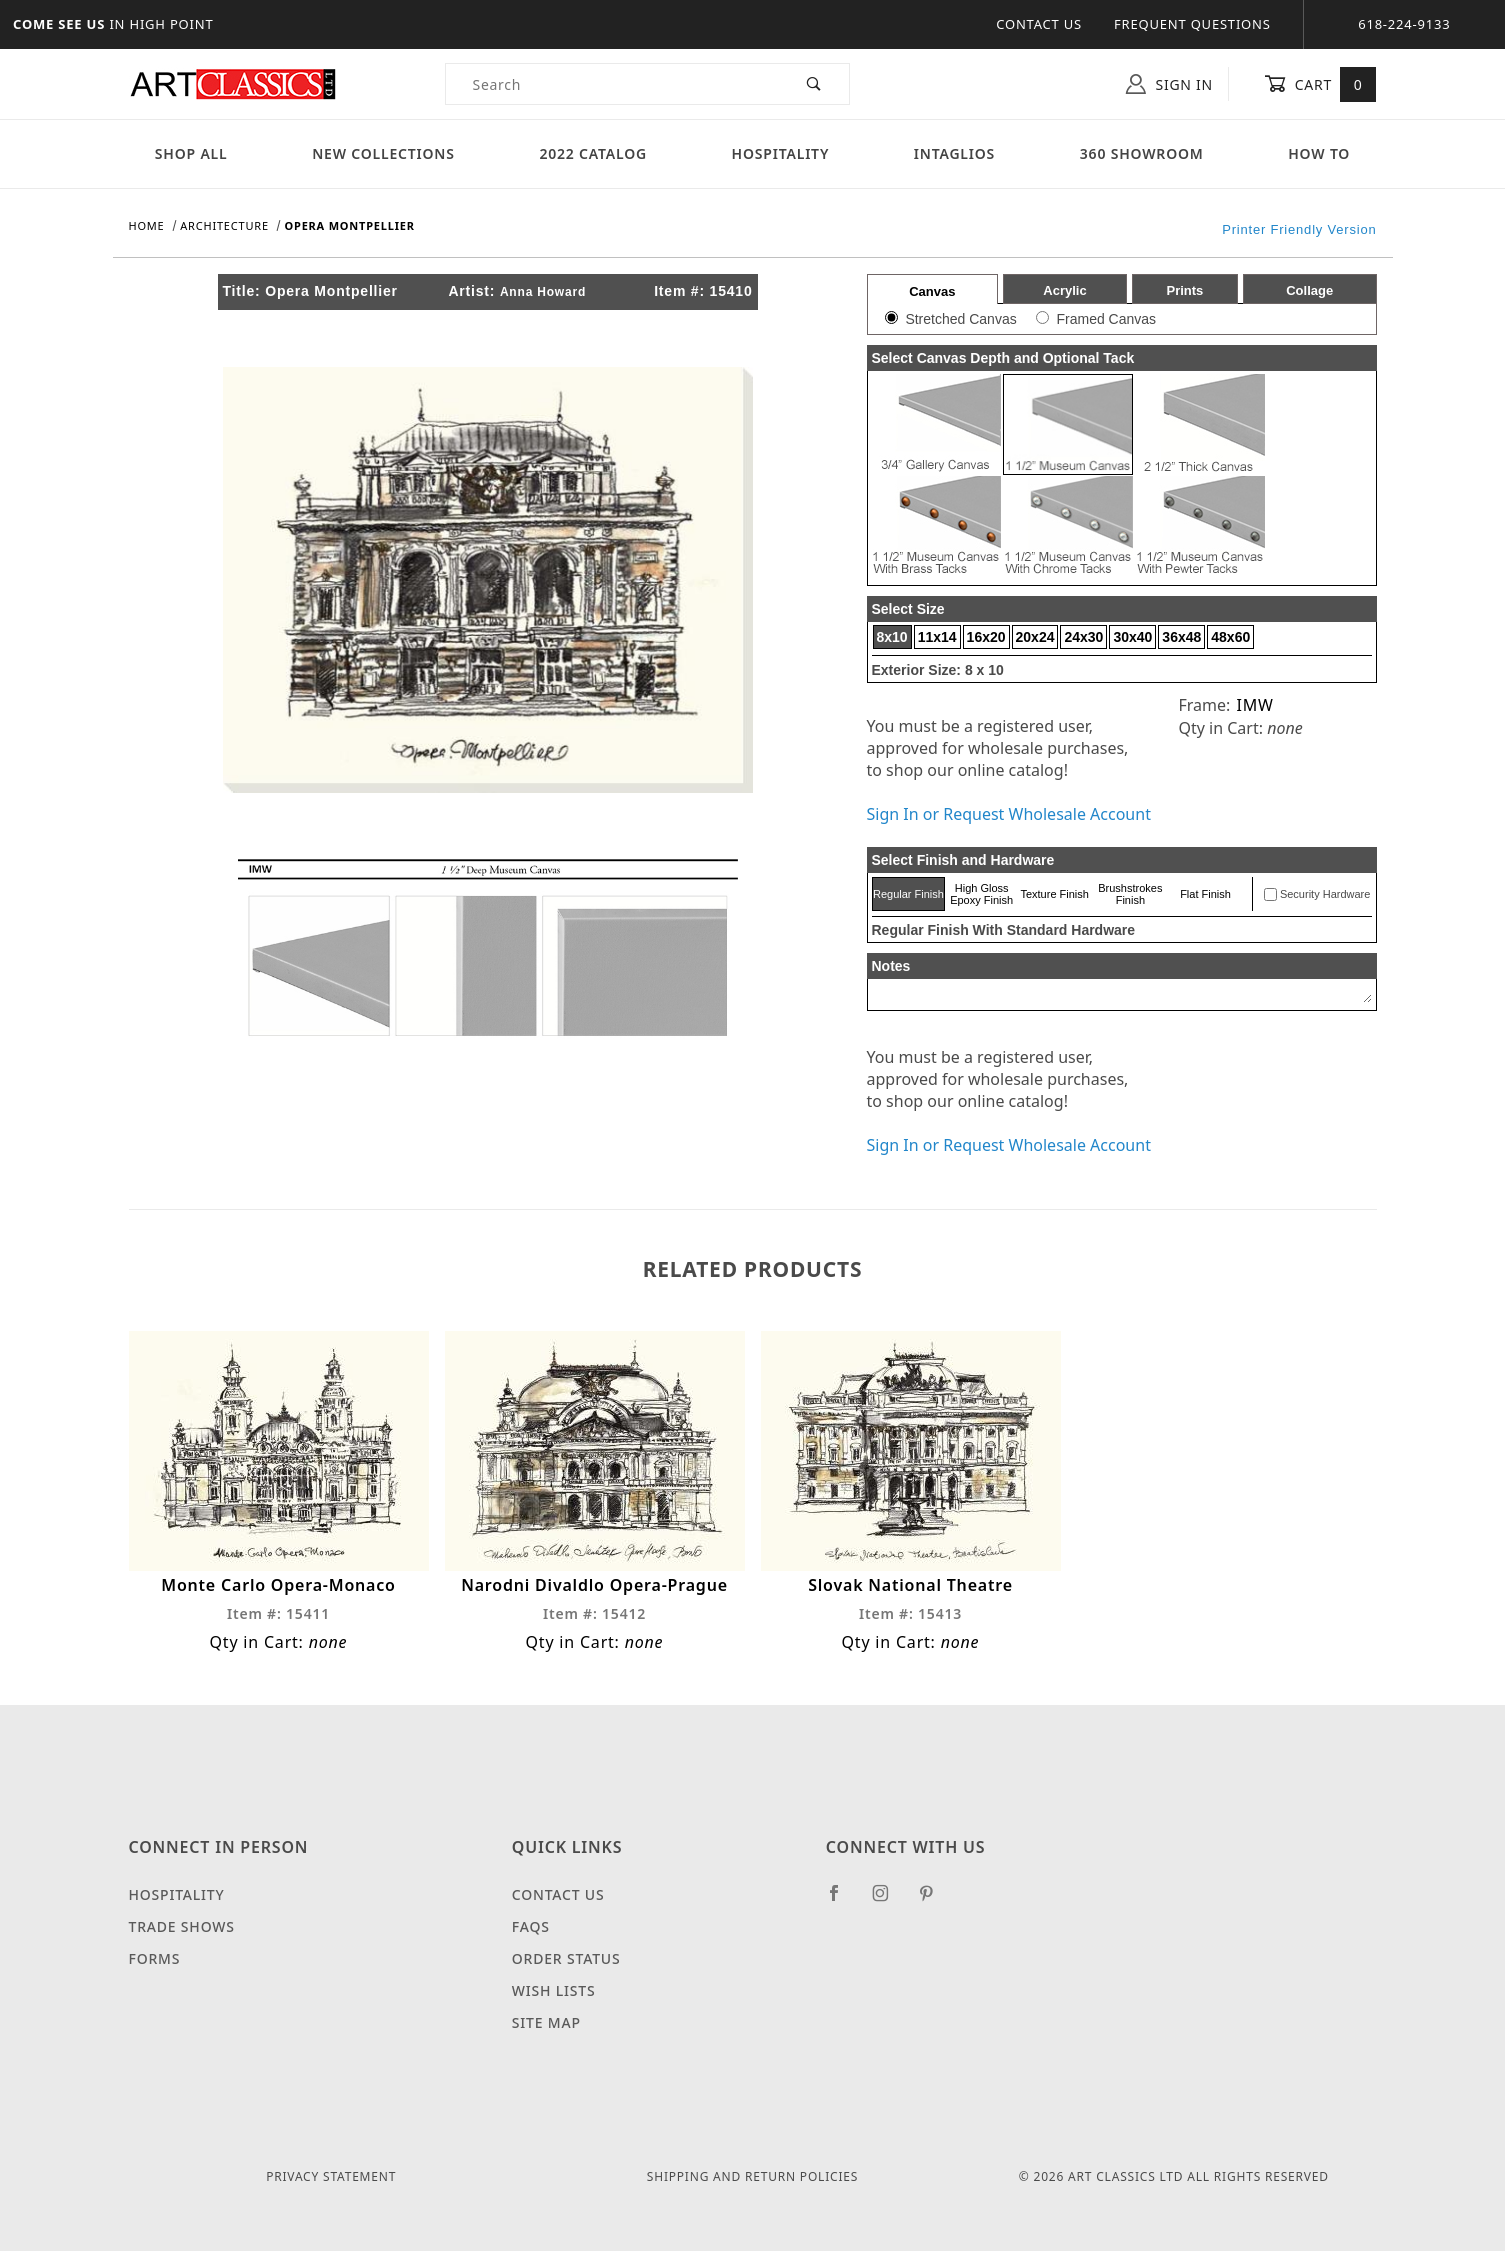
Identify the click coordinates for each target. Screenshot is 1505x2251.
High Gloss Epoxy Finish (981, 894)
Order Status (566, 1958)
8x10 (892, 637)
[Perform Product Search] (814, 84)
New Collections (383, 153)
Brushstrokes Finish (1130, 894)
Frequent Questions (1192, 24)
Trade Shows (182, 1926)
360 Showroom (1142, 153)
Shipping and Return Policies (752, 2176)
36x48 (1181, 637)
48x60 (1230, 637)
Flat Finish (1205, 894)
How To (1319, 153)
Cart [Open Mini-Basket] (1320, 84)
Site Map (546, 2022)
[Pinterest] (934, 1901)
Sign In (1169, 84)
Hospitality (781, 153)
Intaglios (954, 153)
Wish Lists (554, 1990)
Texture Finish (1054, 894)
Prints (1184, 290)
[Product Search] (613, 84)
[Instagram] (889, 1901)
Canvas (932, 291)
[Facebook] (842, 1901)
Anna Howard (543, 292)
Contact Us (1039, 24)
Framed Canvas (1106, 319)
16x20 (986, 637)
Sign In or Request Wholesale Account (1009, 814)
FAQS (531, 1926)
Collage (1309, 290)
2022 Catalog (593, 153)
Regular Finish (908, 894)
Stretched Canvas (960, 319)
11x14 (937, 637)
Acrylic (1064, 290)
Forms (155, 1958)
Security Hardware (1325, 894)
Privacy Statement (331, 2176)
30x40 (1132, 637)
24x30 (1083, 637)
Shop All (191, 153)
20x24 (1035, 637)
